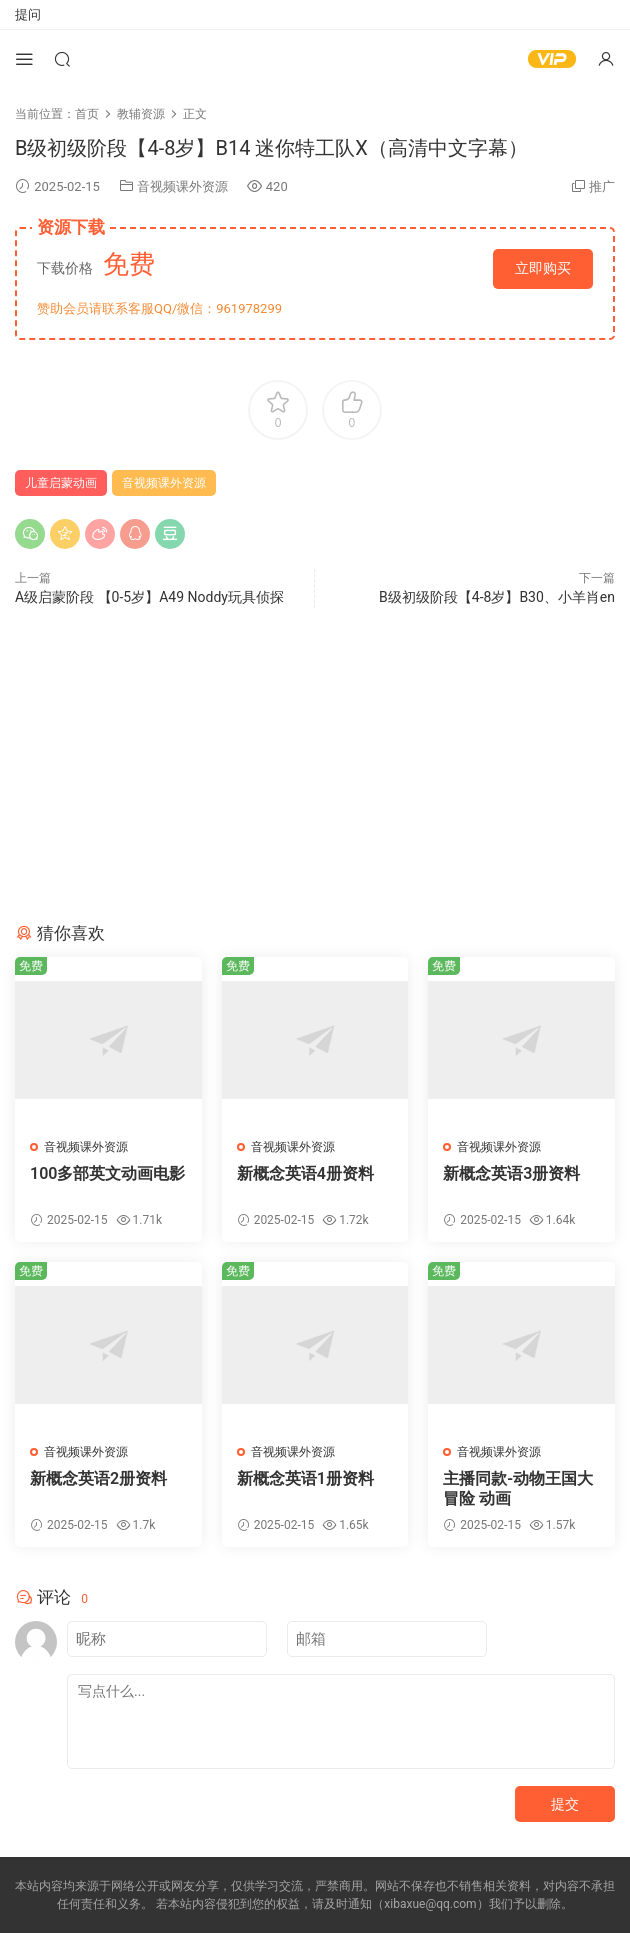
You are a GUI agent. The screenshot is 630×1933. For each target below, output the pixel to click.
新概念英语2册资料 (98, 1478)
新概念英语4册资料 (305, 1173)
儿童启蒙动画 (61, 483)
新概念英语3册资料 (511, 1173)
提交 (565, 1804)
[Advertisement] (315, 768)
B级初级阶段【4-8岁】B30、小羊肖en (497, 597)
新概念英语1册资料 (305, 1478)
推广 (602, 186)
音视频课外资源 (182, 186)
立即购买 (543, 268)
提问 (28, 14)
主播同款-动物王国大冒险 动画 (518, 1488)
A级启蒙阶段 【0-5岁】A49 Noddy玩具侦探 (149, 597)
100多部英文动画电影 (107, 1173)
